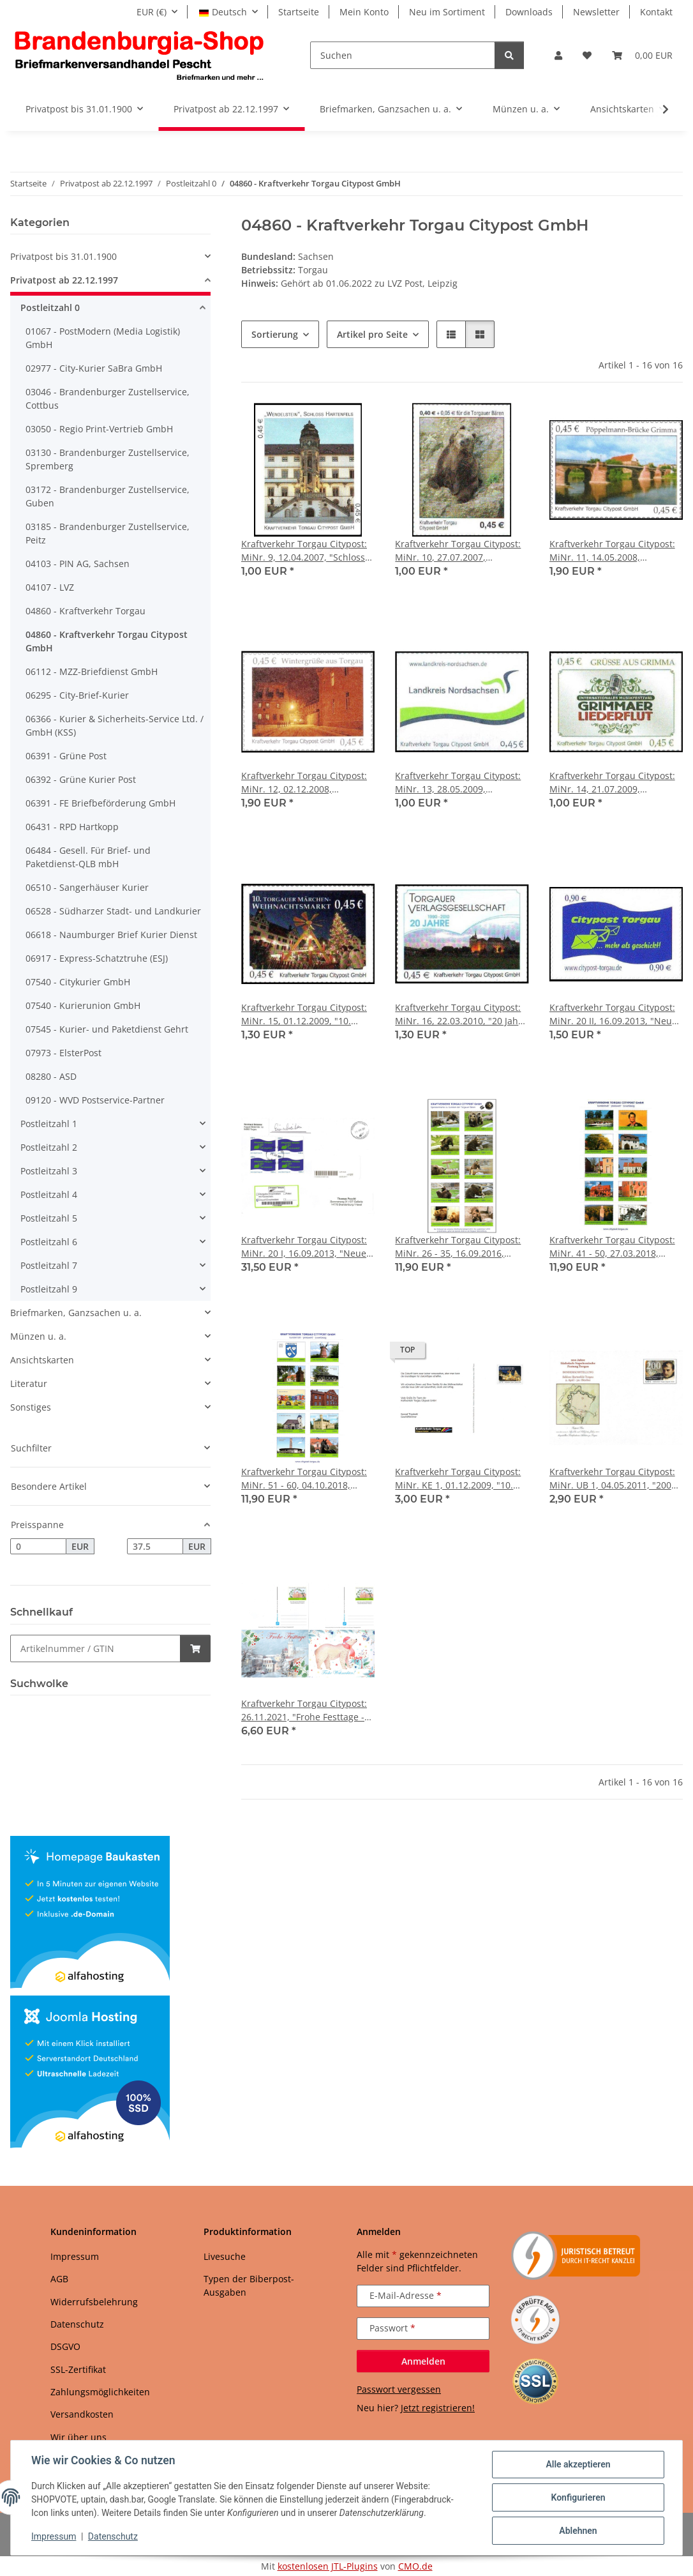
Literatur (28, 1383)
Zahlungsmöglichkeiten (100, 2392)
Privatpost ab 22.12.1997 (64, 280)
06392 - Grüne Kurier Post (81, 779)
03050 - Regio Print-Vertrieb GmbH (99, 429)
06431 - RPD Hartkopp (72, 827)
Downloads (529, 12)
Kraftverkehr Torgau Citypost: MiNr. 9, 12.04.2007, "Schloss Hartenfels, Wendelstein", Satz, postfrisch (307, 551)
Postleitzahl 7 (48, 1265)
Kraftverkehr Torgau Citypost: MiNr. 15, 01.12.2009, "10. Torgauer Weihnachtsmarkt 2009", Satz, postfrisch (304, 1014)
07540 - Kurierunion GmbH (83, 1005)
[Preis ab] (38, 1546)
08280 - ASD (51, 1076)
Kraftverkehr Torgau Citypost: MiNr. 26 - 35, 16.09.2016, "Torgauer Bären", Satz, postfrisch (458, 1247)
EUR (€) (152, 12)
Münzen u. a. (38, 1336)
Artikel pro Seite (372, 334)
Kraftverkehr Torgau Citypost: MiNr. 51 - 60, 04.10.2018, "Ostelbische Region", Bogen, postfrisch (304, 1479)
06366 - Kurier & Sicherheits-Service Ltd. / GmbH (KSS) (115, 725)
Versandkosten (82, 2414)
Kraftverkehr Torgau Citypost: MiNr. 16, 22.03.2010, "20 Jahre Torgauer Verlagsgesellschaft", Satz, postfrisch (461, 1014)
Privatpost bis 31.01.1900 (63, 256)
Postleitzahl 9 (48, 1289)
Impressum (53, 2536)
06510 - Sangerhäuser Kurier (87, 887)
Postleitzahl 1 (48, 1124)
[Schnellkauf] (95, 1648)
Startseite (298, 12)
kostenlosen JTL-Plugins (328, 2566)
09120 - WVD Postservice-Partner (95, 1100)
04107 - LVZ (50, 587)
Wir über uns (78, 2437)
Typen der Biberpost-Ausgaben (249, 2285)
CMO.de (415, 2566)
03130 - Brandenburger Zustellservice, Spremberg (108, 459)
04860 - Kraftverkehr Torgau (85, 611)
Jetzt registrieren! (438, 2408)
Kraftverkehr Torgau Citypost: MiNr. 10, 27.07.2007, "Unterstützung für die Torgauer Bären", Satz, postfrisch (458, 551)
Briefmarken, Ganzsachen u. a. (76, 1313)
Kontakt (656, 12)
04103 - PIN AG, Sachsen (78, 563)
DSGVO (65, 2346)
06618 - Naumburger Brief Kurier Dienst (111, 934)
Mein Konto (364, 12)
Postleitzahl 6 (48, 1242)
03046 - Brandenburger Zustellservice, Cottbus (108, 398)
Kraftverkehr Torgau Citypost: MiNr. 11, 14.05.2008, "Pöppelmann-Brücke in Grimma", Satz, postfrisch (612, 551)
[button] (558, 55)
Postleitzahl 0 (50, 307)
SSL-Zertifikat (78, 2369)
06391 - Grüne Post (66, 756)
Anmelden (423, 2361)
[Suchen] (402, 55)
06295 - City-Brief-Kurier (77, 695)
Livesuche (225, 2256)
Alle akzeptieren (578, 2464)
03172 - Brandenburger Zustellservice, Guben (108, 496)
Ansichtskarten (42, 1360)
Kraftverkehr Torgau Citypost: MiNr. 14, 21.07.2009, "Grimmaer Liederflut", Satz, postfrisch (612, 782)
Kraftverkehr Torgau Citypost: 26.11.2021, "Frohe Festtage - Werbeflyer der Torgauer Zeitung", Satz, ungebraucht (304, 1710)
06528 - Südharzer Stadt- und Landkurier (113, 911)
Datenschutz (113, 2536)
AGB (59, 2279)
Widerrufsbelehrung (94, 2302)
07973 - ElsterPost (63, 1053)
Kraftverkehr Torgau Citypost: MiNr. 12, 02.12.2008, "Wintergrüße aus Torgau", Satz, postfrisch (304, 782)
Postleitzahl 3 (48, 1171)
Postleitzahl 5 (48, 1218)
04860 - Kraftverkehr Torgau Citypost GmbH (107, 641)
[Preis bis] (155, 1546)
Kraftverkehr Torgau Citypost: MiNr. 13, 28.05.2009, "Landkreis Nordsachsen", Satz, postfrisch (458, 782)
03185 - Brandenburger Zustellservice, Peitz (108, 533)
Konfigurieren (578, 2497)
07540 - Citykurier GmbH (78, 982)
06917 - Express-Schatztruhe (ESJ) (97, 958)
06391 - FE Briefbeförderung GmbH (100, 803)
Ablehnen (578, 2531)
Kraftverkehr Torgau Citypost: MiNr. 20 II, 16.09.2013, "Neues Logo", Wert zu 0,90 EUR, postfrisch (615, 1014)
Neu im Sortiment (447, 12)
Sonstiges (30, 1407)
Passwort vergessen (399, 2389)
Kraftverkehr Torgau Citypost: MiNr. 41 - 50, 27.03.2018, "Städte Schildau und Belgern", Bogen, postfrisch (615, 1247)
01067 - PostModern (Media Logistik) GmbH (103, 338)
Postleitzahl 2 (48, 1147)
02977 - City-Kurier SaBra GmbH (94, 368)
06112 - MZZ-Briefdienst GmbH (92, 671)
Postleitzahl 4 (48, 1194)
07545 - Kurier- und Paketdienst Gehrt (107, 1029)
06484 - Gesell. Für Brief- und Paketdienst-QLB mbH (88, 857)
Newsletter (596, 12)
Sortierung (274, 334)
